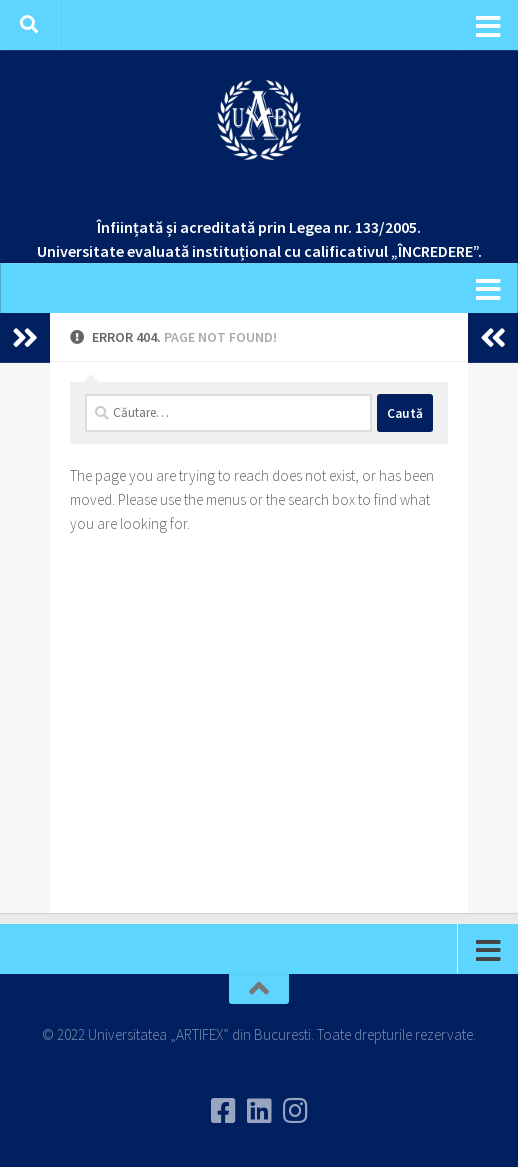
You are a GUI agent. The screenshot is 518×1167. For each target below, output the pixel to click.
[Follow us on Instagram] (295, 1111)
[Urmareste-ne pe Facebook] (223, 1111)
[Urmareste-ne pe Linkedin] (259, 1111)
